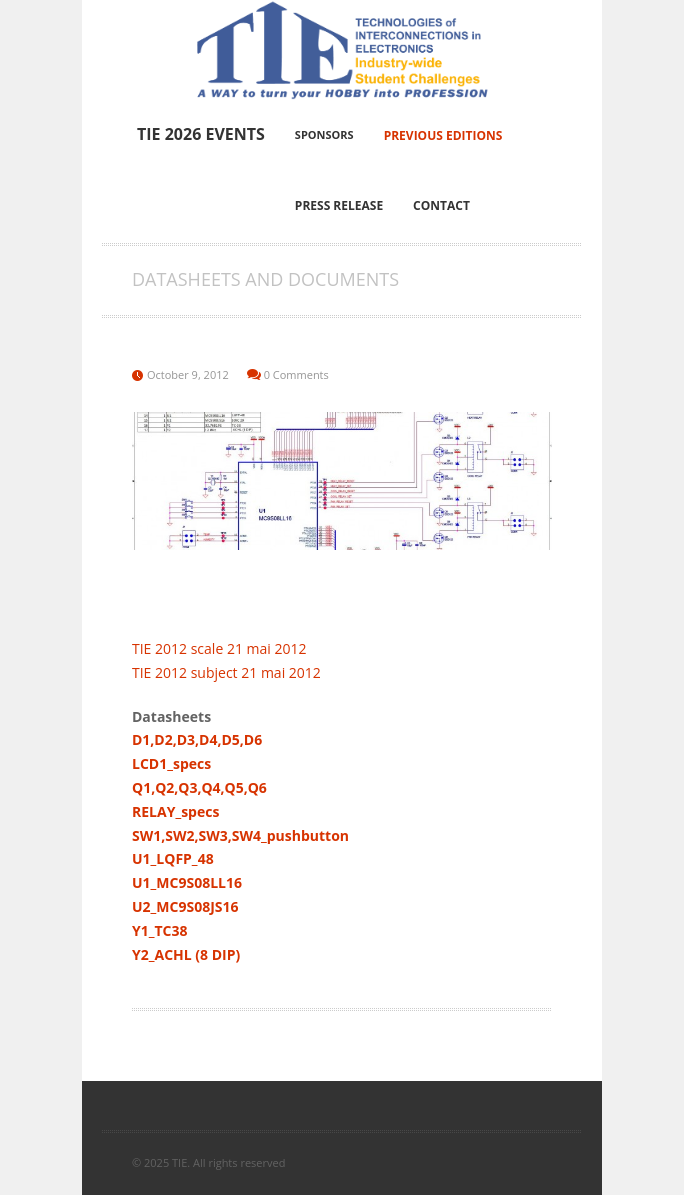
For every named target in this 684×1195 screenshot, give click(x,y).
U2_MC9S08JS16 (185, 906)
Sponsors (324, 134)
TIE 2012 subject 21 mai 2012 (226, 672)
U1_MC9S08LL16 (187, 882)
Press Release (339, 205)
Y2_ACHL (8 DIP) (186, 954)
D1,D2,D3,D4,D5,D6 (197, 739)
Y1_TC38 (160, 930)
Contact (441, 205)
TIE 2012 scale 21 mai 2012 (219, 648)
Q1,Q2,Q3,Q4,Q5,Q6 (199, 787)
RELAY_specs (175, 811)
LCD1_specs (171, 763)
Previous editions (443, 135)
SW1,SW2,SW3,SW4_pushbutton (240, 835)
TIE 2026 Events (201, 134)
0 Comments (296, 374)
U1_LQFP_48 (173, 858)
